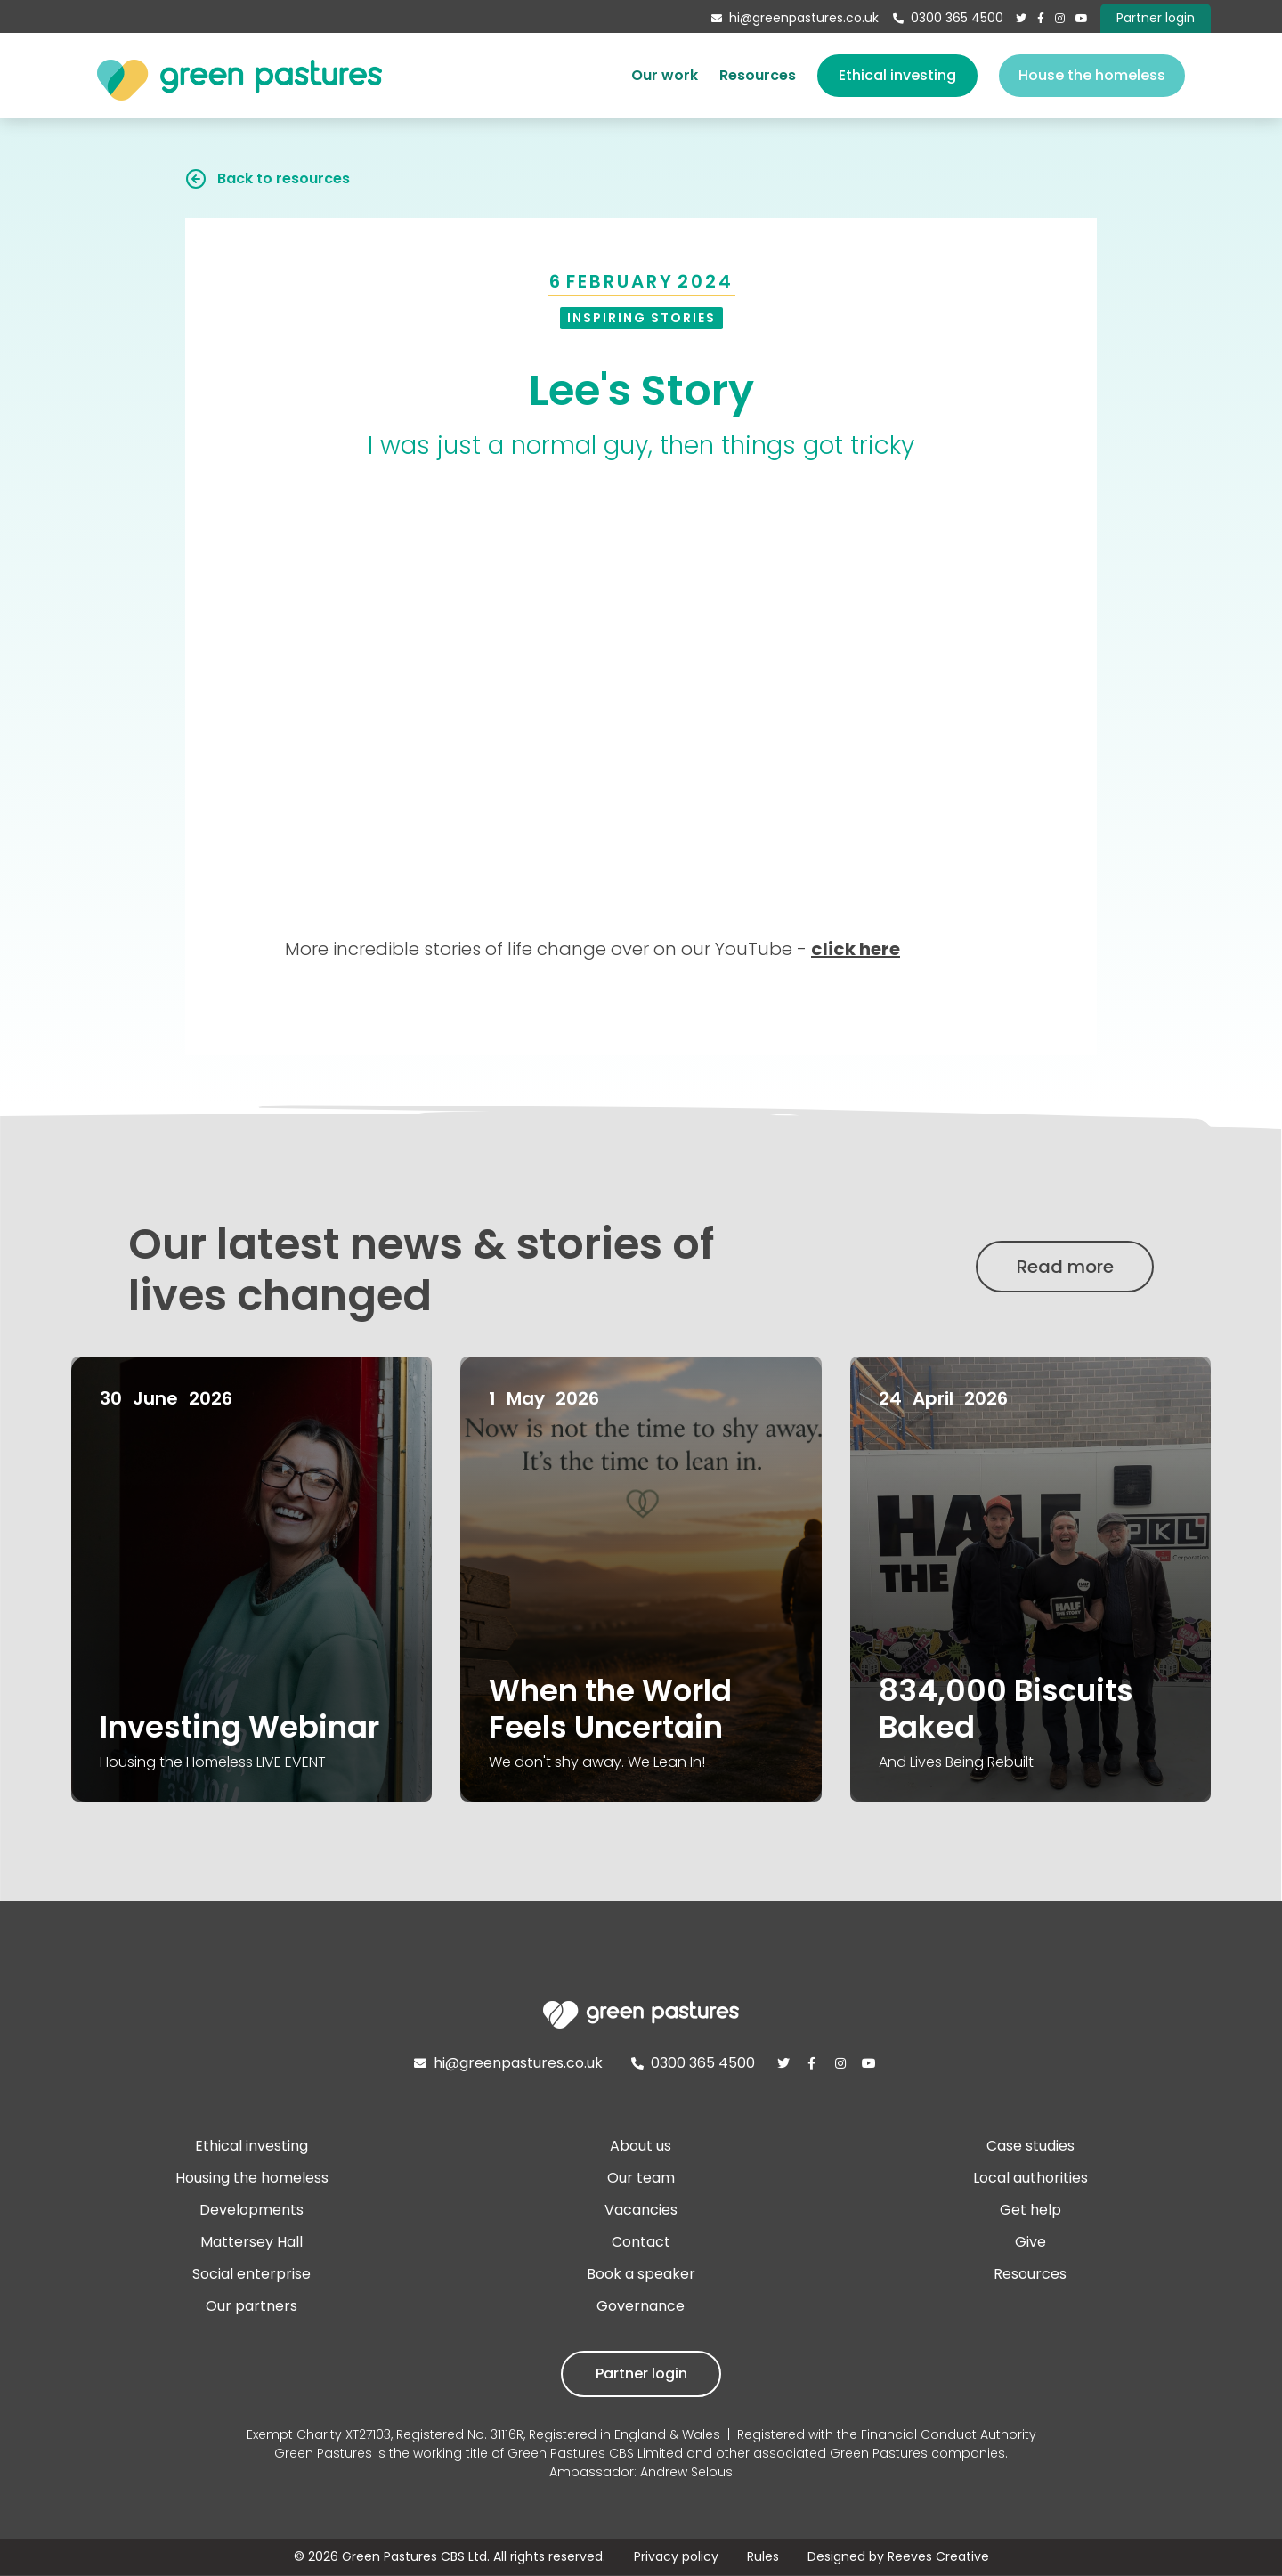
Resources (757, 75)
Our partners (251, 2306)
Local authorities (1030, 2177)
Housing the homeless (252, 2177)
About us (640, 2145)
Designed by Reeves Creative (898, 2556)
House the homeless (1091, 75)
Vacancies (641, 2209)
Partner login (641, 2373)
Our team (641, 2177)
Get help (1030, 2209)
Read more (1065, 1266)
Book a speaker (641, 2274)
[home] (239, 76)
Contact (641, 2242)
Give (1030, 2242)
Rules (763, 2556)
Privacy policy (676, 2556)
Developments (251, 2209)
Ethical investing (897, 75)
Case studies (1030, 2145)
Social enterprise (251, 2274)
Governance (640, 2306)
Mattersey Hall (251, 2242)
